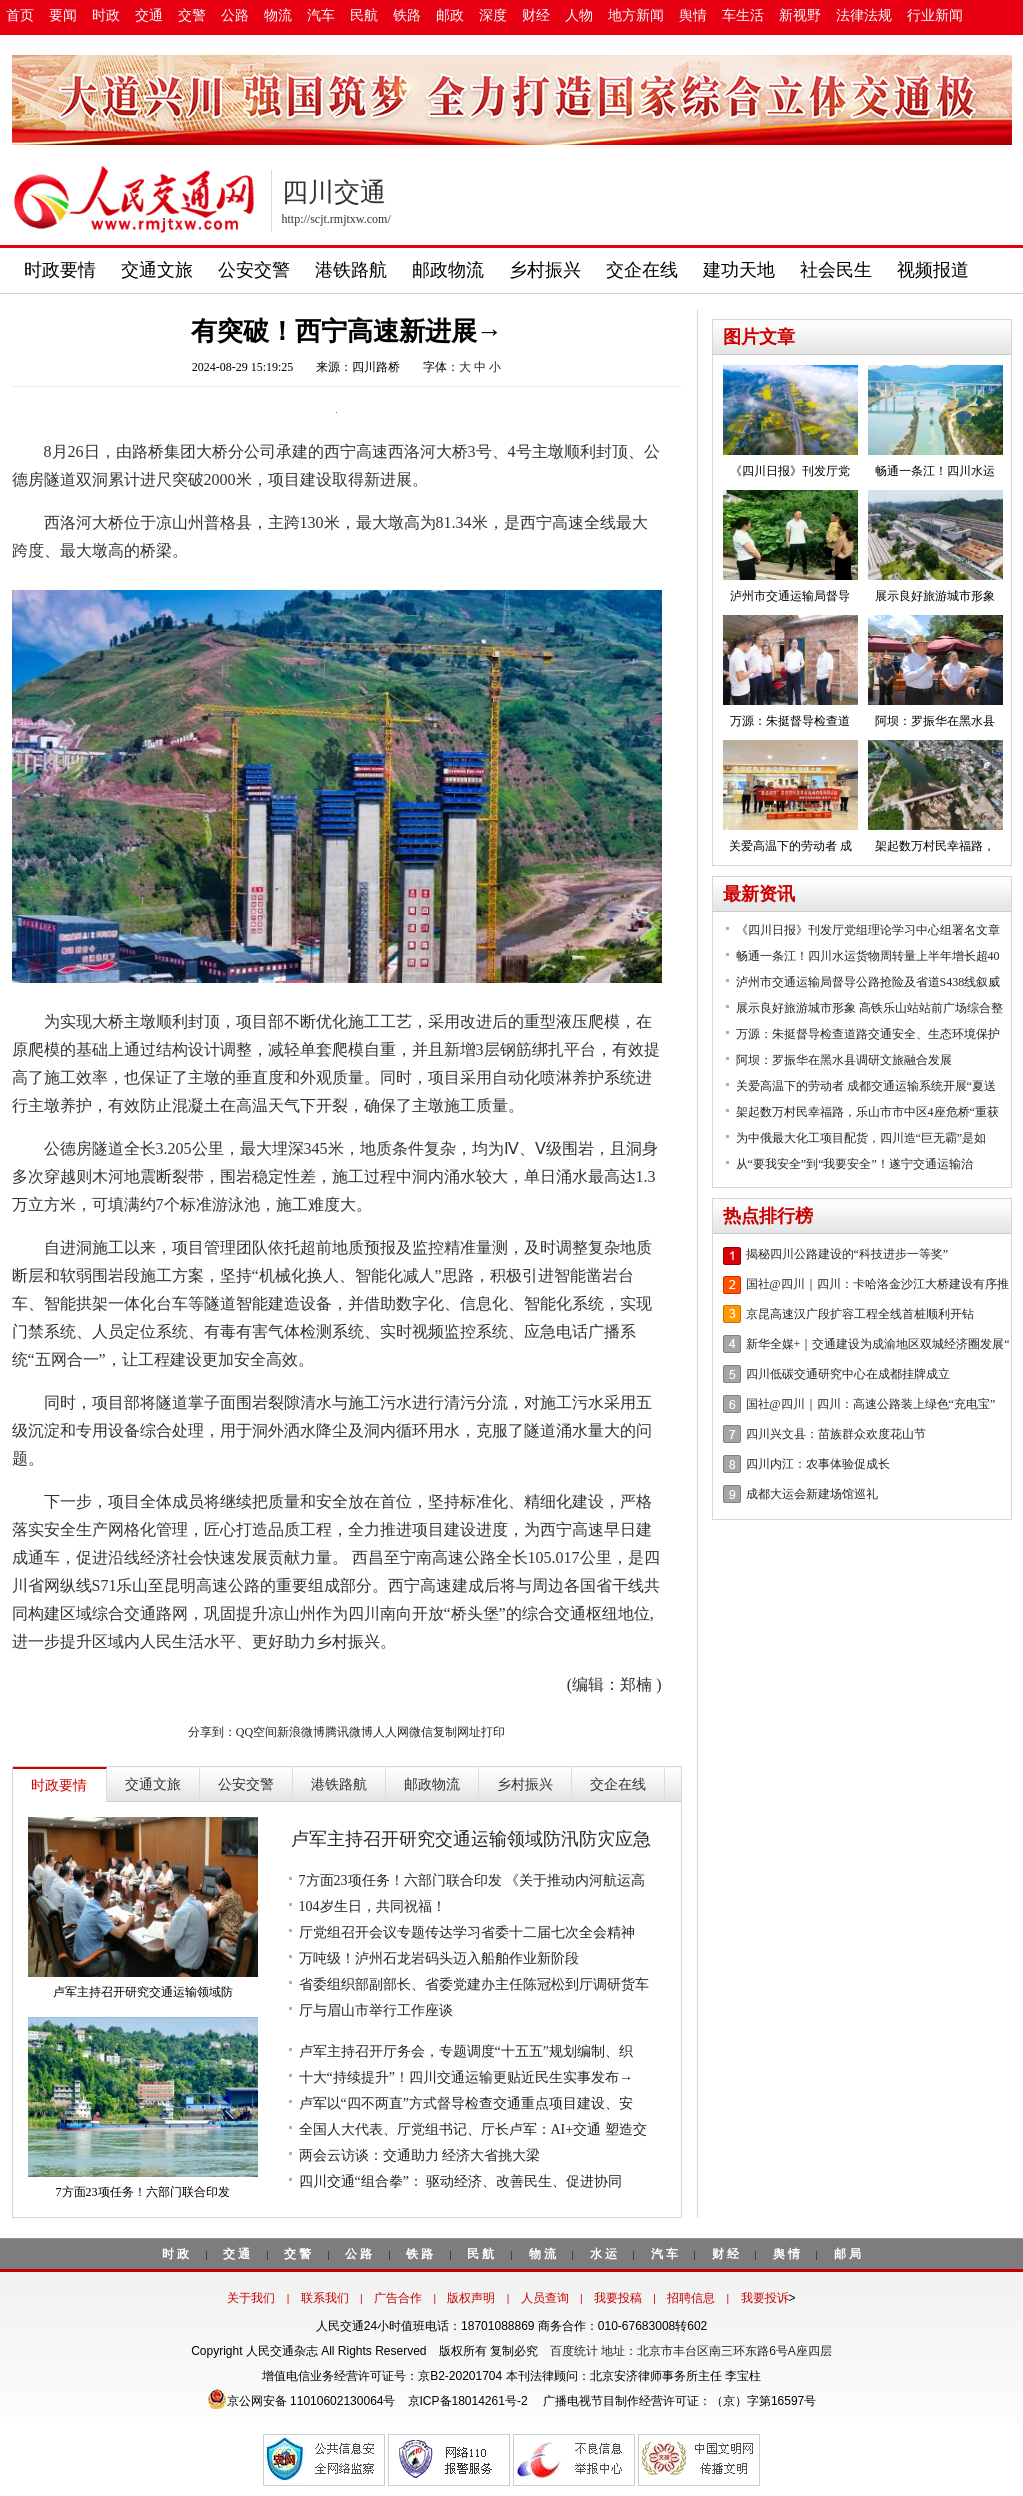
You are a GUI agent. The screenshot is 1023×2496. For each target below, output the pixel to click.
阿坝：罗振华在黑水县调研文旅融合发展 (844, 1060)
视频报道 (933, 270)
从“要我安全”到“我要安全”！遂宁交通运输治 (854, 1164)
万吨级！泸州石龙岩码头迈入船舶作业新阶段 (439, 1958)
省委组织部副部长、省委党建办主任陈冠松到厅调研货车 (474, 1984)
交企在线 (642, 270)
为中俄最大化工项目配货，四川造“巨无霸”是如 (861, 1138)
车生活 (743, 15)
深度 (493, 15)
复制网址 (457, 1732)
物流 (278, 15)
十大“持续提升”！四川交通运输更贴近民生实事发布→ (466, 2077)
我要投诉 (765, 2298)
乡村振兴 (545, 270)
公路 (235, 15)
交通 (149, 15)
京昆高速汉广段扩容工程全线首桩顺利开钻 (860, 1314)
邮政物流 (448, 270)
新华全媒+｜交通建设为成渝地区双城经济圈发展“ (878, 1344)
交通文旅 (157, 270)
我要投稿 (618, 2298)
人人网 (391, 1732)
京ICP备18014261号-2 (468, 2401)
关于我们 (251, 2298)
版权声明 (471, 2298)
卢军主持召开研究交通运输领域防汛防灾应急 (471, 1839)
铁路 (407, 15)
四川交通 (334, 192)
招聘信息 (691, 2298)
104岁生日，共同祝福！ (372, 1906)
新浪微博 (301, 1732)
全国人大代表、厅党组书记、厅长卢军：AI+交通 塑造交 (473, 2129)
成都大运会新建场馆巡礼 (812, 1494)
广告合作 (398, 2298)
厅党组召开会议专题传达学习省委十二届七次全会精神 (467, 1932)
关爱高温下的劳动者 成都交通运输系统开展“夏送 (866, 1086)
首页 (20, 15)
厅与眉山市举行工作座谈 (376, 2010)
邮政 (450, 15)
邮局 (849, 2254)
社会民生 (836, 270)
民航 (364, 15)
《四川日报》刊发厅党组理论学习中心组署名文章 (868, 930)
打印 (493, 1732)
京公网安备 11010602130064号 (301, 2401)
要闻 (63, 15)
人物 (579, 15)
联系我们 (325, 2298)
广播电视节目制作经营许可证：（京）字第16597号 (678, 2401)
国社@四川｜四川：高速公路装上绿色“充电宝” (871, 1404)
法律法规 (864, 15)
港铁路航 (351, 270)
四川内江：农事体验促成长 (818, 1464)
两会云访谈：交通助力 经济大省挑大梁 (420, 2155)
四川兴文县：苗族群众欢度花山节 (836, 1434)
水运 (605, 2254)
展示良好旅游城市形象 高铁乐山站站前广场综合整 (869, 1008)
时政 (106, 15)
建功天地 (739, 270)
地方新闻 (636, 15)
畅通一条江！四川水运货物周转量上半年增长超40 (868, 956)
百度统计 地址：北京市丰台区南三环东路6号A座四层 (691, 2351)
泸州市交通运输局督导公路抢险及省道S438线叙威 (868, 982)
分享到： (212, 1732)
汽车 (321, 15)
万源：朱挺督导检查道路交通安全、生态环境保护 (868, 1034)
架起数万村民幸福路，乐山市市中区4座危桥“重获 (867, 1112)
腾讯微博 (349, 1732)
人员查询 (545, 2298)
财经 (536, 15)
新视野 (800, 15)
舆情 (693, 15)
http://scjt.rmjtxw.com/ (336, 219)
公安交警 (254, 270)
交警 (192, 15)
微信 (421, 1732)
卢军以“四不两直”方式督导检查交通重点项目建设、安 (466, 2103)
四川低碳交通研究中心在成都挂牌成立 (848, 1374)
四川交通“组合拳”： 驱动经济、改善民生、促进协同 (461, 2181)
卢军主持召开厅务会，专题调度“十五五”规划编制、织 (466, 2051)
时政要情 (60, 270)
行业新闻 (935, 15)
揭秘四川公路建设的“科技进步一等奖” (847, 1254)
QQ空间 (256, 1732)
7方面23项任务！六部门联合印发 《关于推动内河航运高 (472, 1880)
